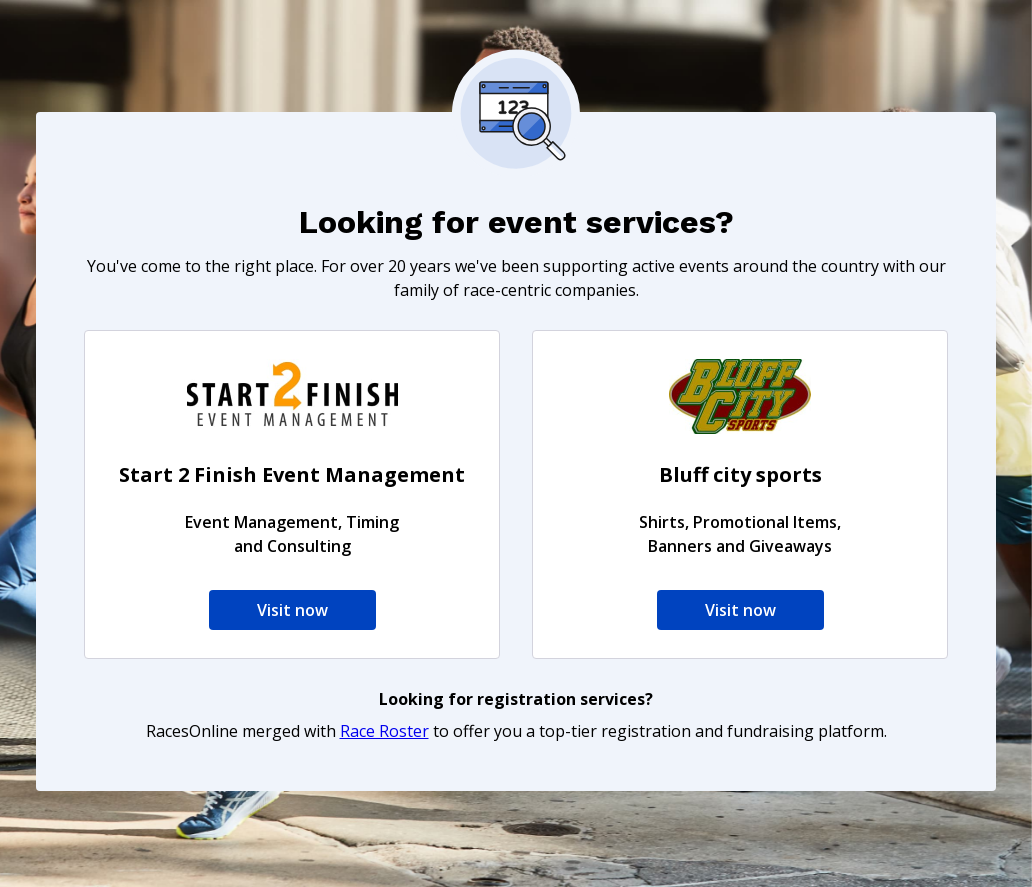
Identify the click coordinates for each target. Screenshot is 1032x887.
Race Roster (384, 731)
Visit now (292, 610)
